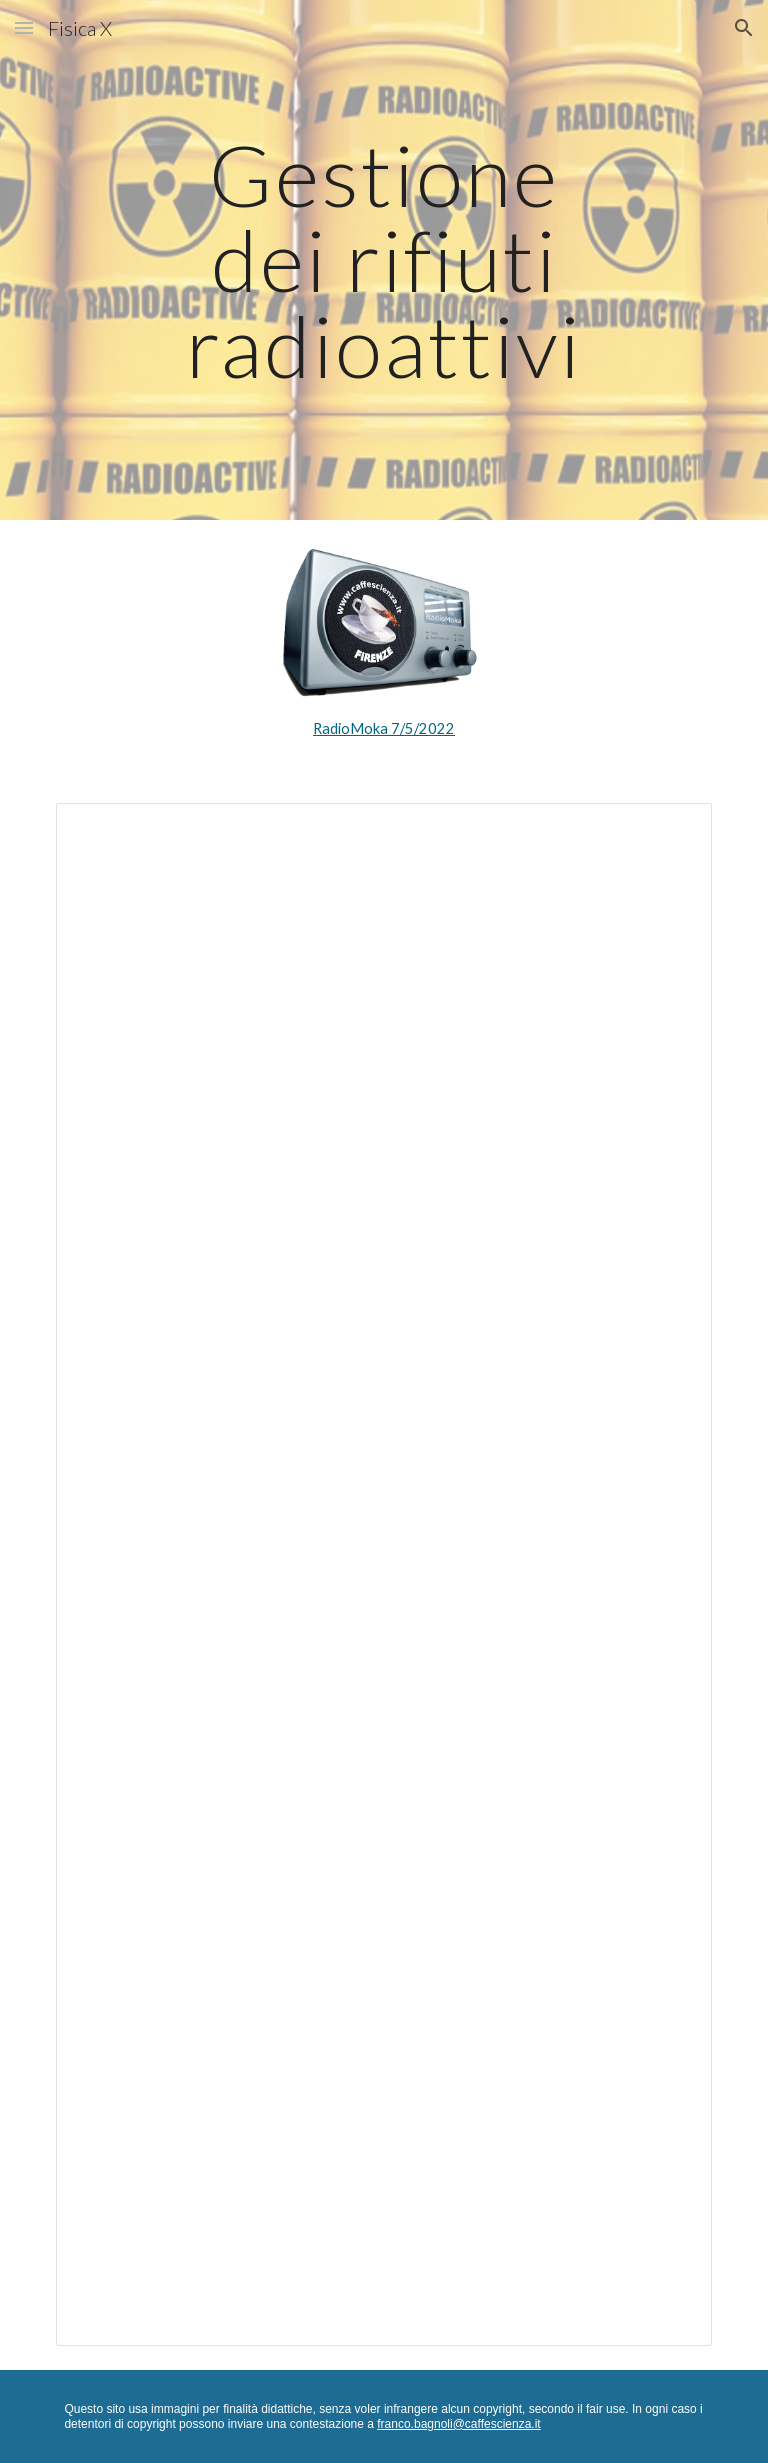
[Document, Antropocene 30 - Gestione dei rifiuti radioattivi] (383, 1574)
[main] (383, 260)
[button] (24, 27)
